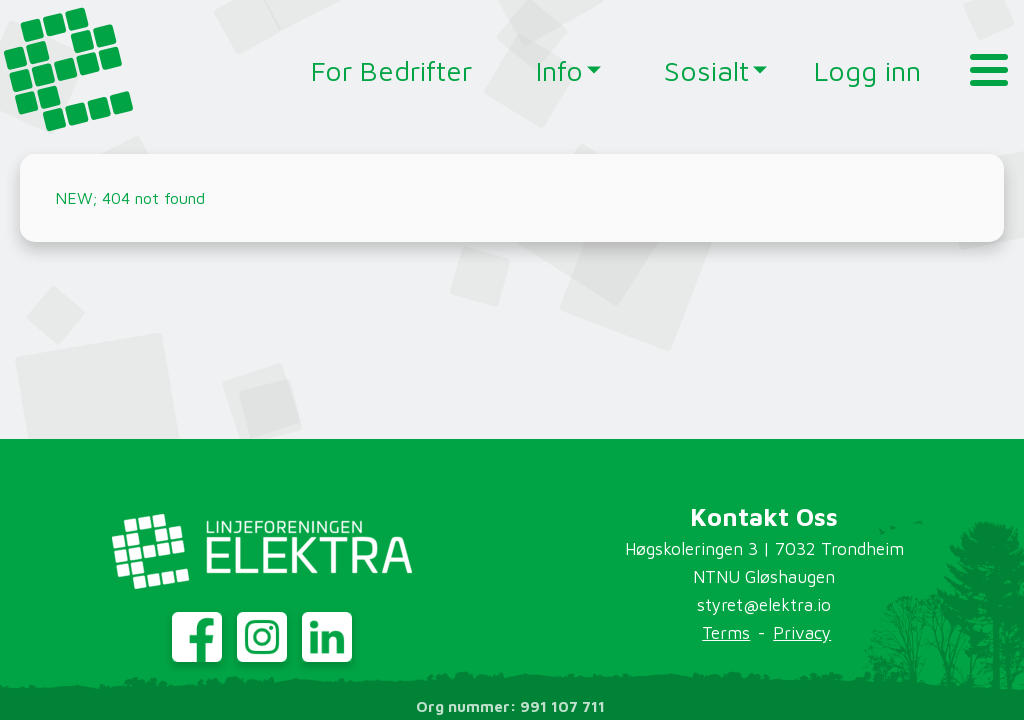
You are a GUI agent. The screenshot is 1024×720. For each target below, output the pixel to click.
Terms (726, 633)
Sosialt (698, 70)
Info (559, 70)
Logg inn (867, 70)
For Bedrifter (391, 70)
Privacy (802, 633)
